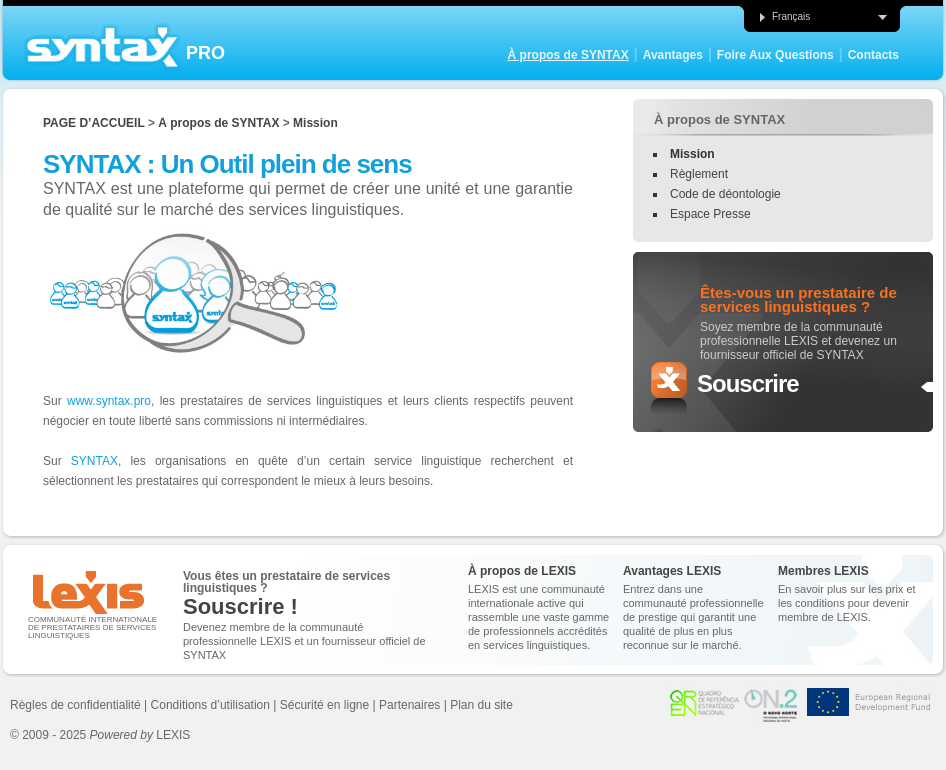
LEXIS (140, 735)
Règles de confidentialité (75, 705)
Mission (315, 123)
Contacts (873, 55)
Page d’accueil (94, 123)
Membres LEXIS (823, 571)
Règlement (699, 174)
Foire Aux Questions (775, 55)
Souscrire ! (240, 606)
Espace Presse (710, 214)
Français (784, 17)
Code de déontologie (725, 194)
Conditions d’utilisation (210, 705)
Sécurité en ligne (324, 705)
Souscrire (748, 383)
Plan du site (481, 705)
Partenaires (409, 705)
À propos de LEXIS (522, 571)
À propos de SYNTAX (568, 55)
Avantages (673, 55)
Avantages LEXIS (672, 571)
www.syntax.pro (109, 401)
